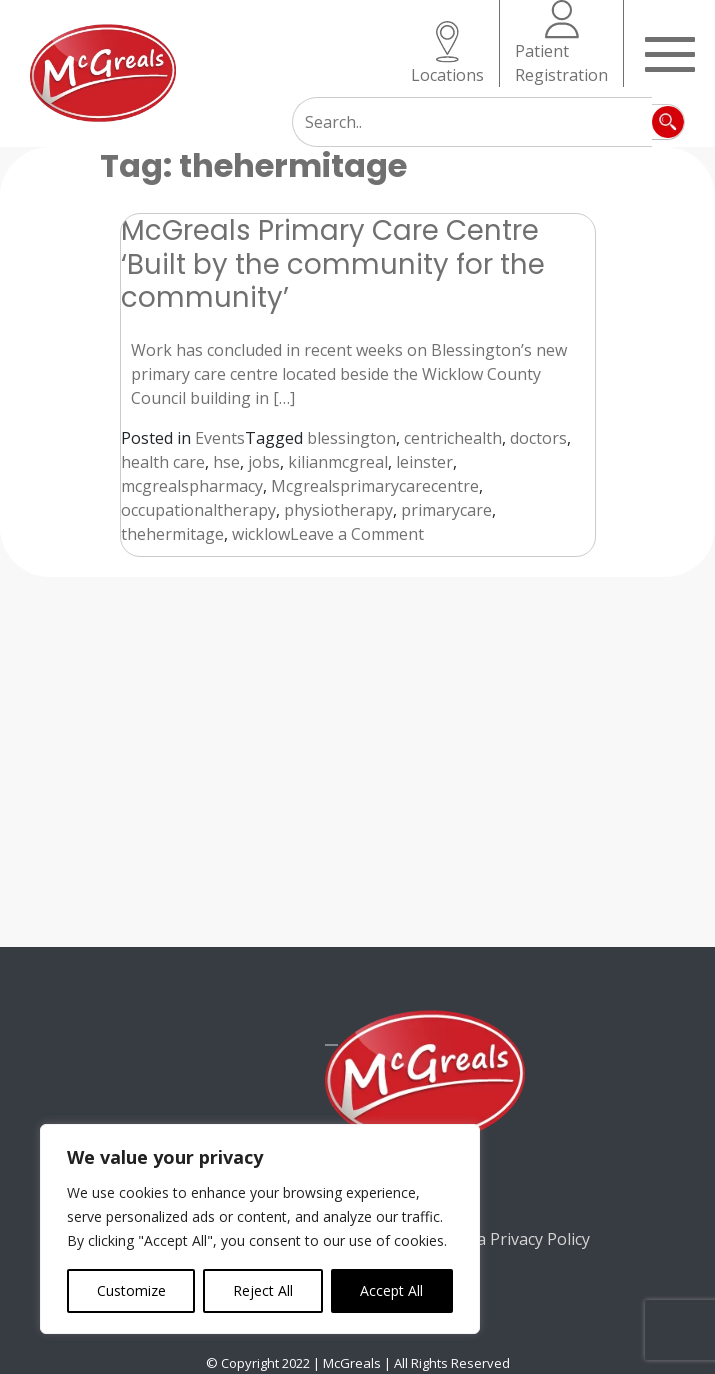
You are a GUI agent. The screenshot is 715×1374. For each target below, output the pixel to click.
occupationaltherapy (198, 510)
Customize (131, 1290)
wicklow (261, 534)
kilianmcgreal (338, 462)
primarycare (446, 510)
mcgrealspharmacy (192, 486)
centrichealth (453, 438)
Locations (447, 53)
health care (163, 462)
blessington (351, 438)
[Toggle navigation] (670, 52)
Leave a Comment (357, 534)
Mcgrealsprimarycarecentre (375, 486)
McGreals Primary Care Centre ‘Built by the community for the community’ (333, 263)
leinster (424, 462)
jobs (264, 462)
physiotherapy (338, 510)
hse (226, 462)
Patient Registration (561, 43)
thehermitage (172, 534)
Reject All (263, 1290)
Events (220, 438)
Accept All (391, 1290)
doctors (538, 438)
